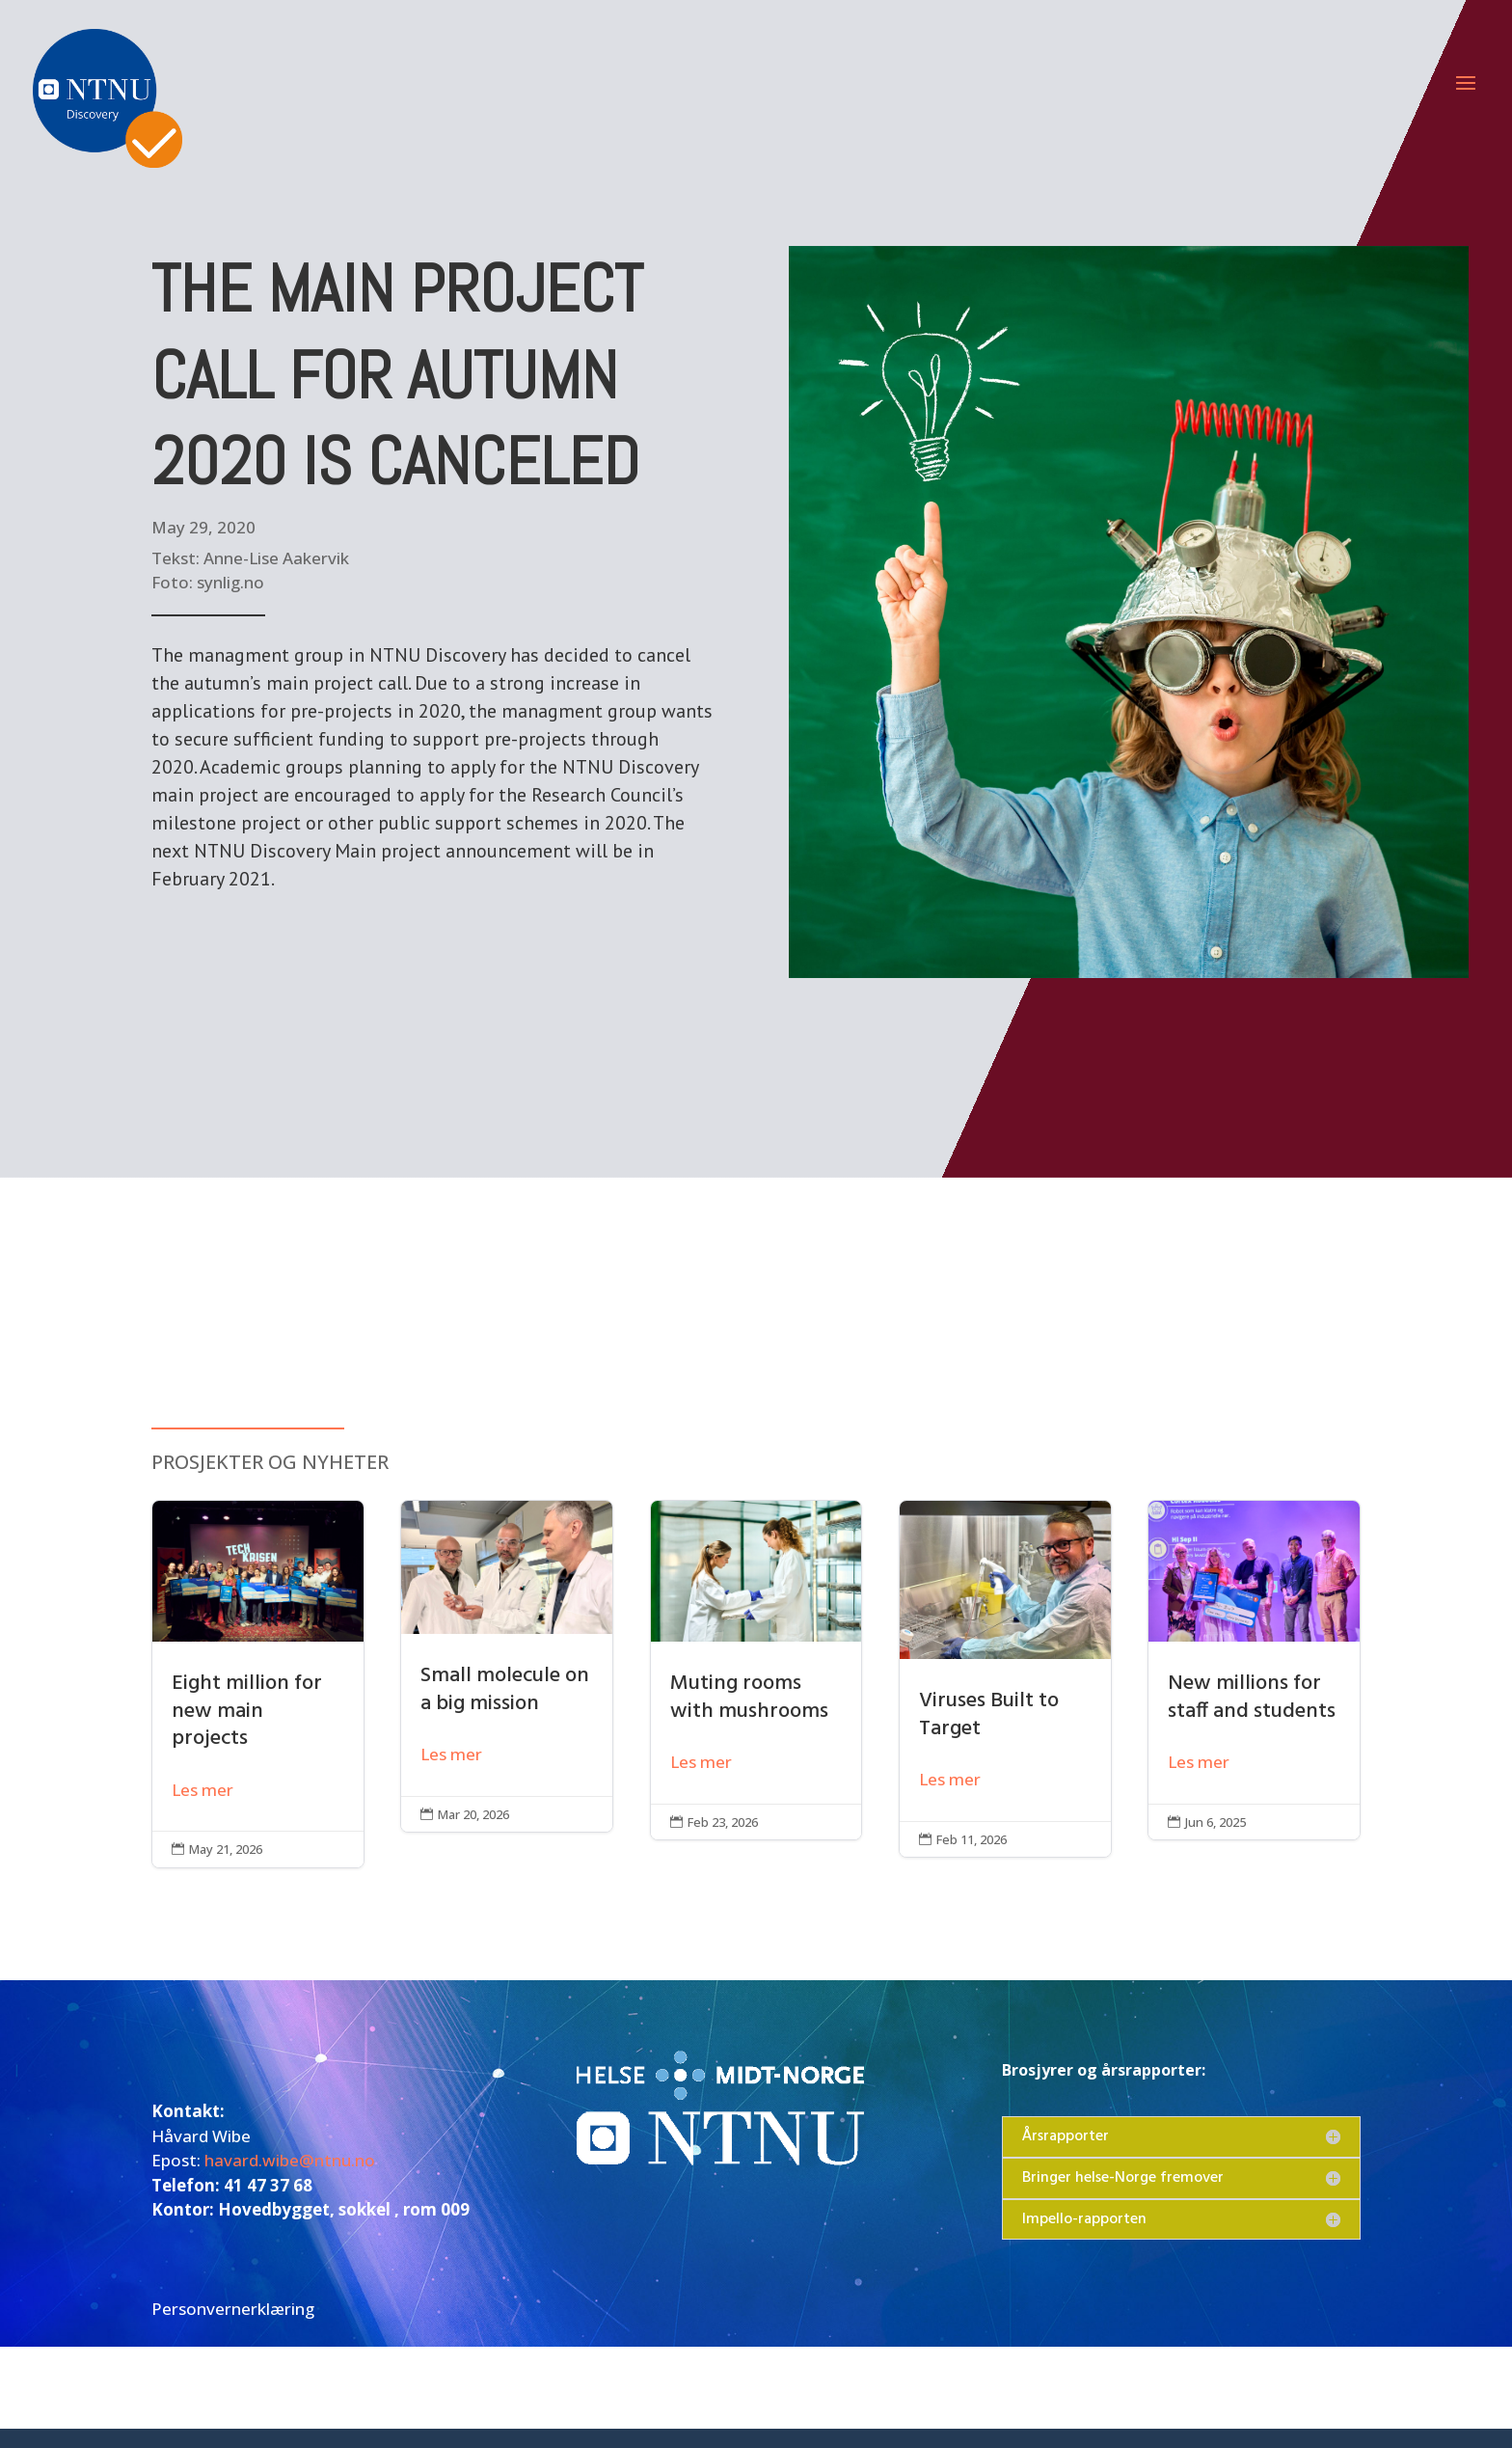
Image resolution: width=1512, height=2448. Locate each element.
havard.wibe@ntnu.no (289, 2160)
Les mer (202, 1790)
